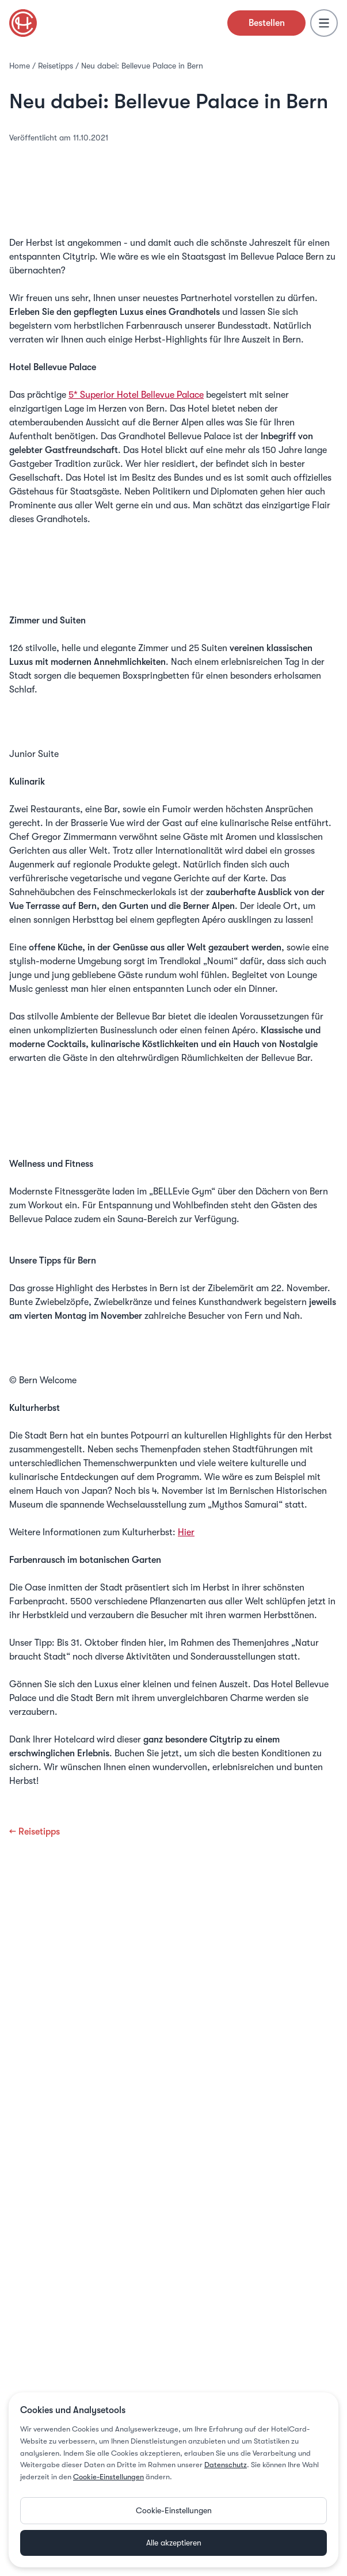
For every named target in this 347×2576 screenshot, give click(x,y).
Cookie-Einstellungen (108, 2476)
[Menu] (324, 23)
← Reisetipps (34, 1832)
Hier (186, 1532)
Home (19, 65)
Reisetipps (55, 65)
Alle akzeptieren (173, 2542)
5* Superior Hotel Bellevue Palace (136, 395)
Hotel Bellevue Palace (173, 595)
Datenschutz (225, 2464)
